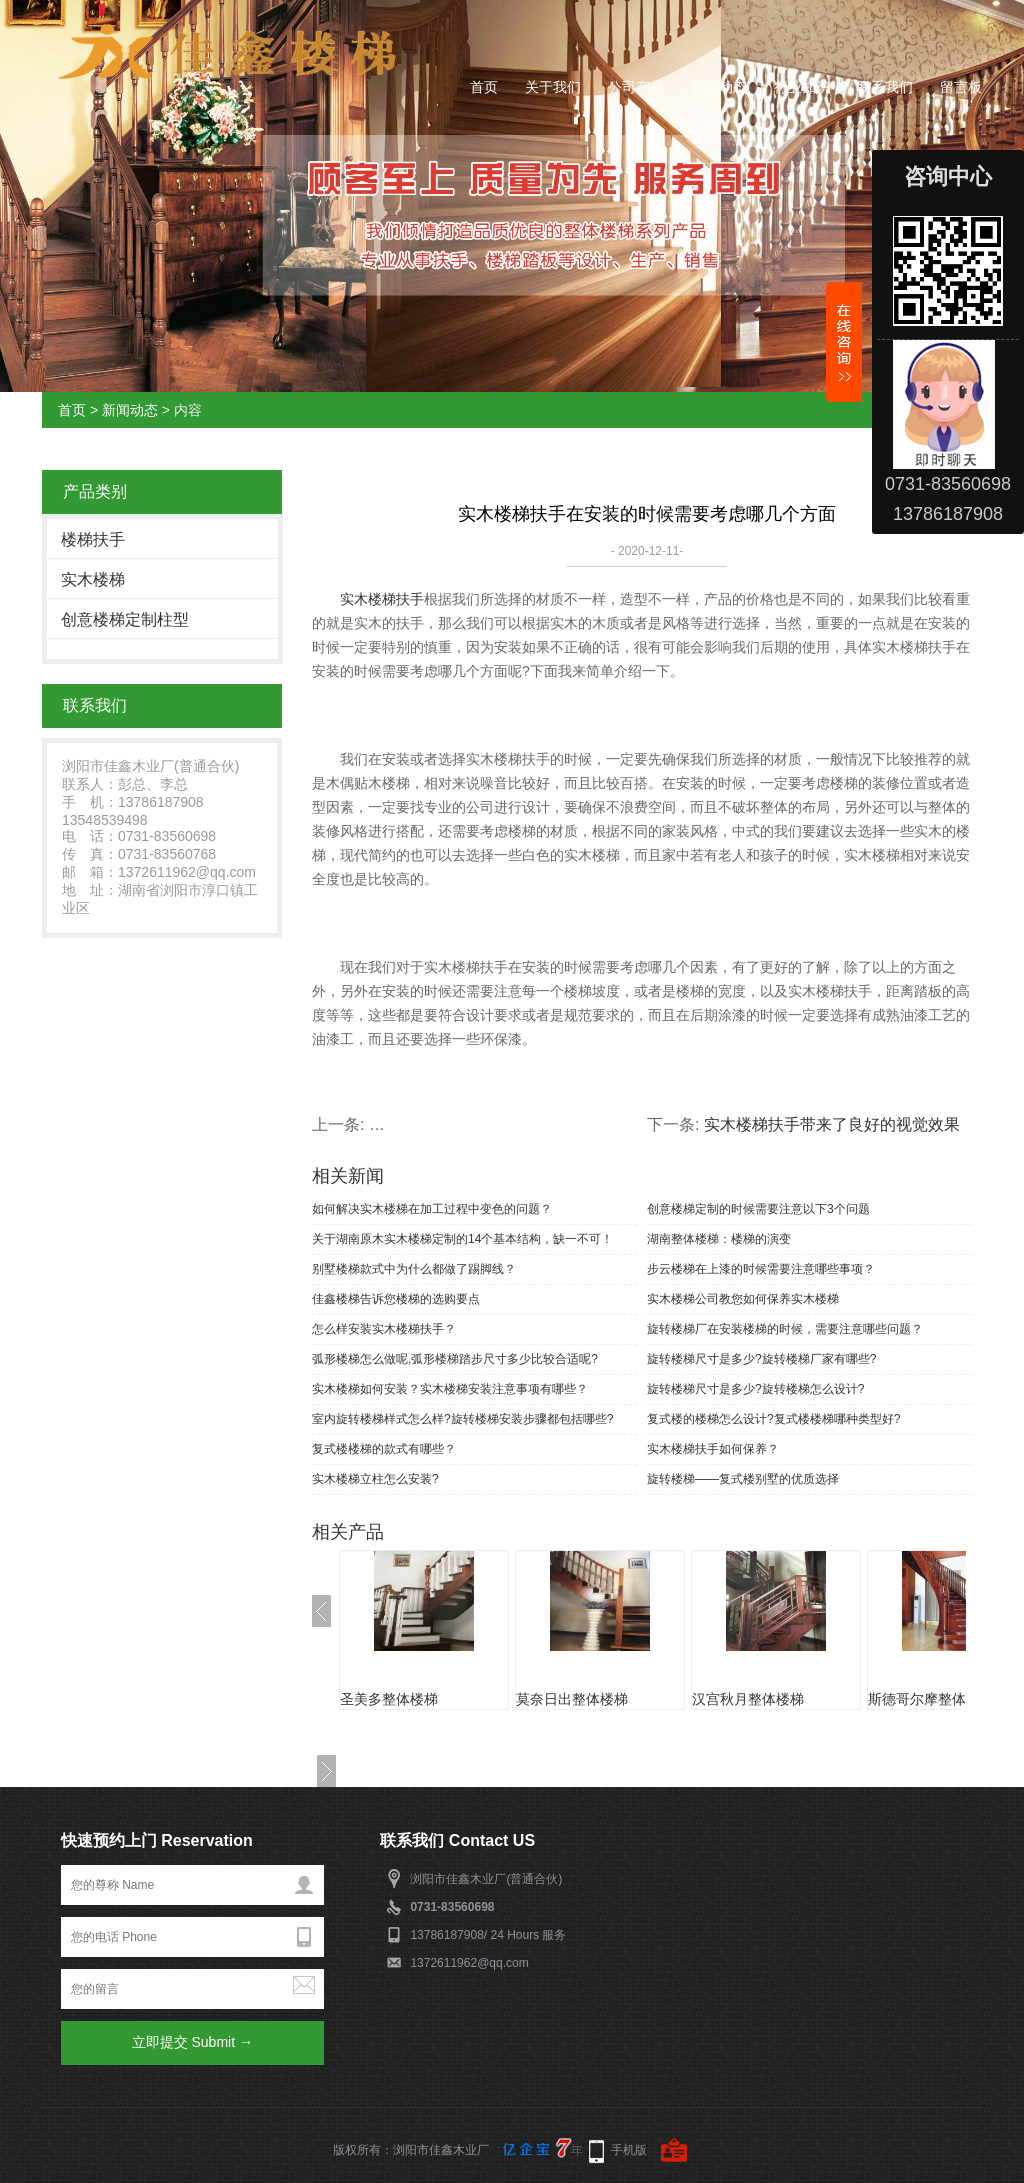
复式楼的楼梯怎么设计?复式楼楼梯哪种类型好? (773, 1419)
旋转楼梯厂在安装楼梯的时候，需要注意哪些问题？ (785, 1329)
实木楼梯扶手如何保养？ (713, 1449)
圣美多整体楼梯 (389, 1699)
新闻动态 (719, 87)
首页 (484, 87)
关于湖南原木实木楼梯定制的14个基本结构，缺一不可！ (462, 1239)
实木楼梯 (93, 579)
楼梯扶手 (93, 539)
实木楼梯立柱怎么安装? (375, 1479)
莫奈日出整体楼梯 (572, 1699)
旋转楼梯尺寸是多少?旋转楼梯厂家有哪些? (761, 1359)
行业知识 (802, 87)
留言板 (961, 87)
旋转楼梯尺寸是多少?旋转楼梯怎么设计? (755, 1389)
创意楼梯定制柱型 (125, 619)
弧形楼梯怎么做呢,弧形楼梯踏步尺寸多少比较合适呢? (455, 1359)
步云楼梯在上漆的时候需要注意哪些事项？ (761, 1269)
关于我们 (553, 87)
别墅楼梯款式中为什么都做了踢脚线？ (414, 1269)
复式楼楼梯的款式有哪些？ (384, 1449)
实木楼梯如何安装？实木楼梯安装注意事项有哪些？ (450, 1389)
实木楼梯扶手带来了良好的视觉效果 (832, 1124)
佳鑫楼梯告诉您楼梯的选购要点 (396, 1299)
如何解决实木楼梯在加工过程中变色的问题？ (432, 1209)
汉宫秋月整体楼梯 (748, 1699)
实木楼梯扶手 (382, 599)
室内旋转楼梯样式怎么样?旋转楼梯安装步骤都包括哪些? (462, 1419)
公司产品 (636, 87)
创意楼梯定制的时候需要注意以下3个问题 (758, 1209)
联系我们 (885, 87)
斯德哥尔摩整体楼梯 (931, 1699)
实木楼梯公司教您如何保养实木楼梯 (743, 1299)
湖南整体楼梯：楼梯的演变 (719, 1239)
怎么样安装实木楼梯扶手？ (384, 1329)
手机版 (629, 2150)
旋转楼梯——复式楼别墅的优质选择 (743, 1479)
